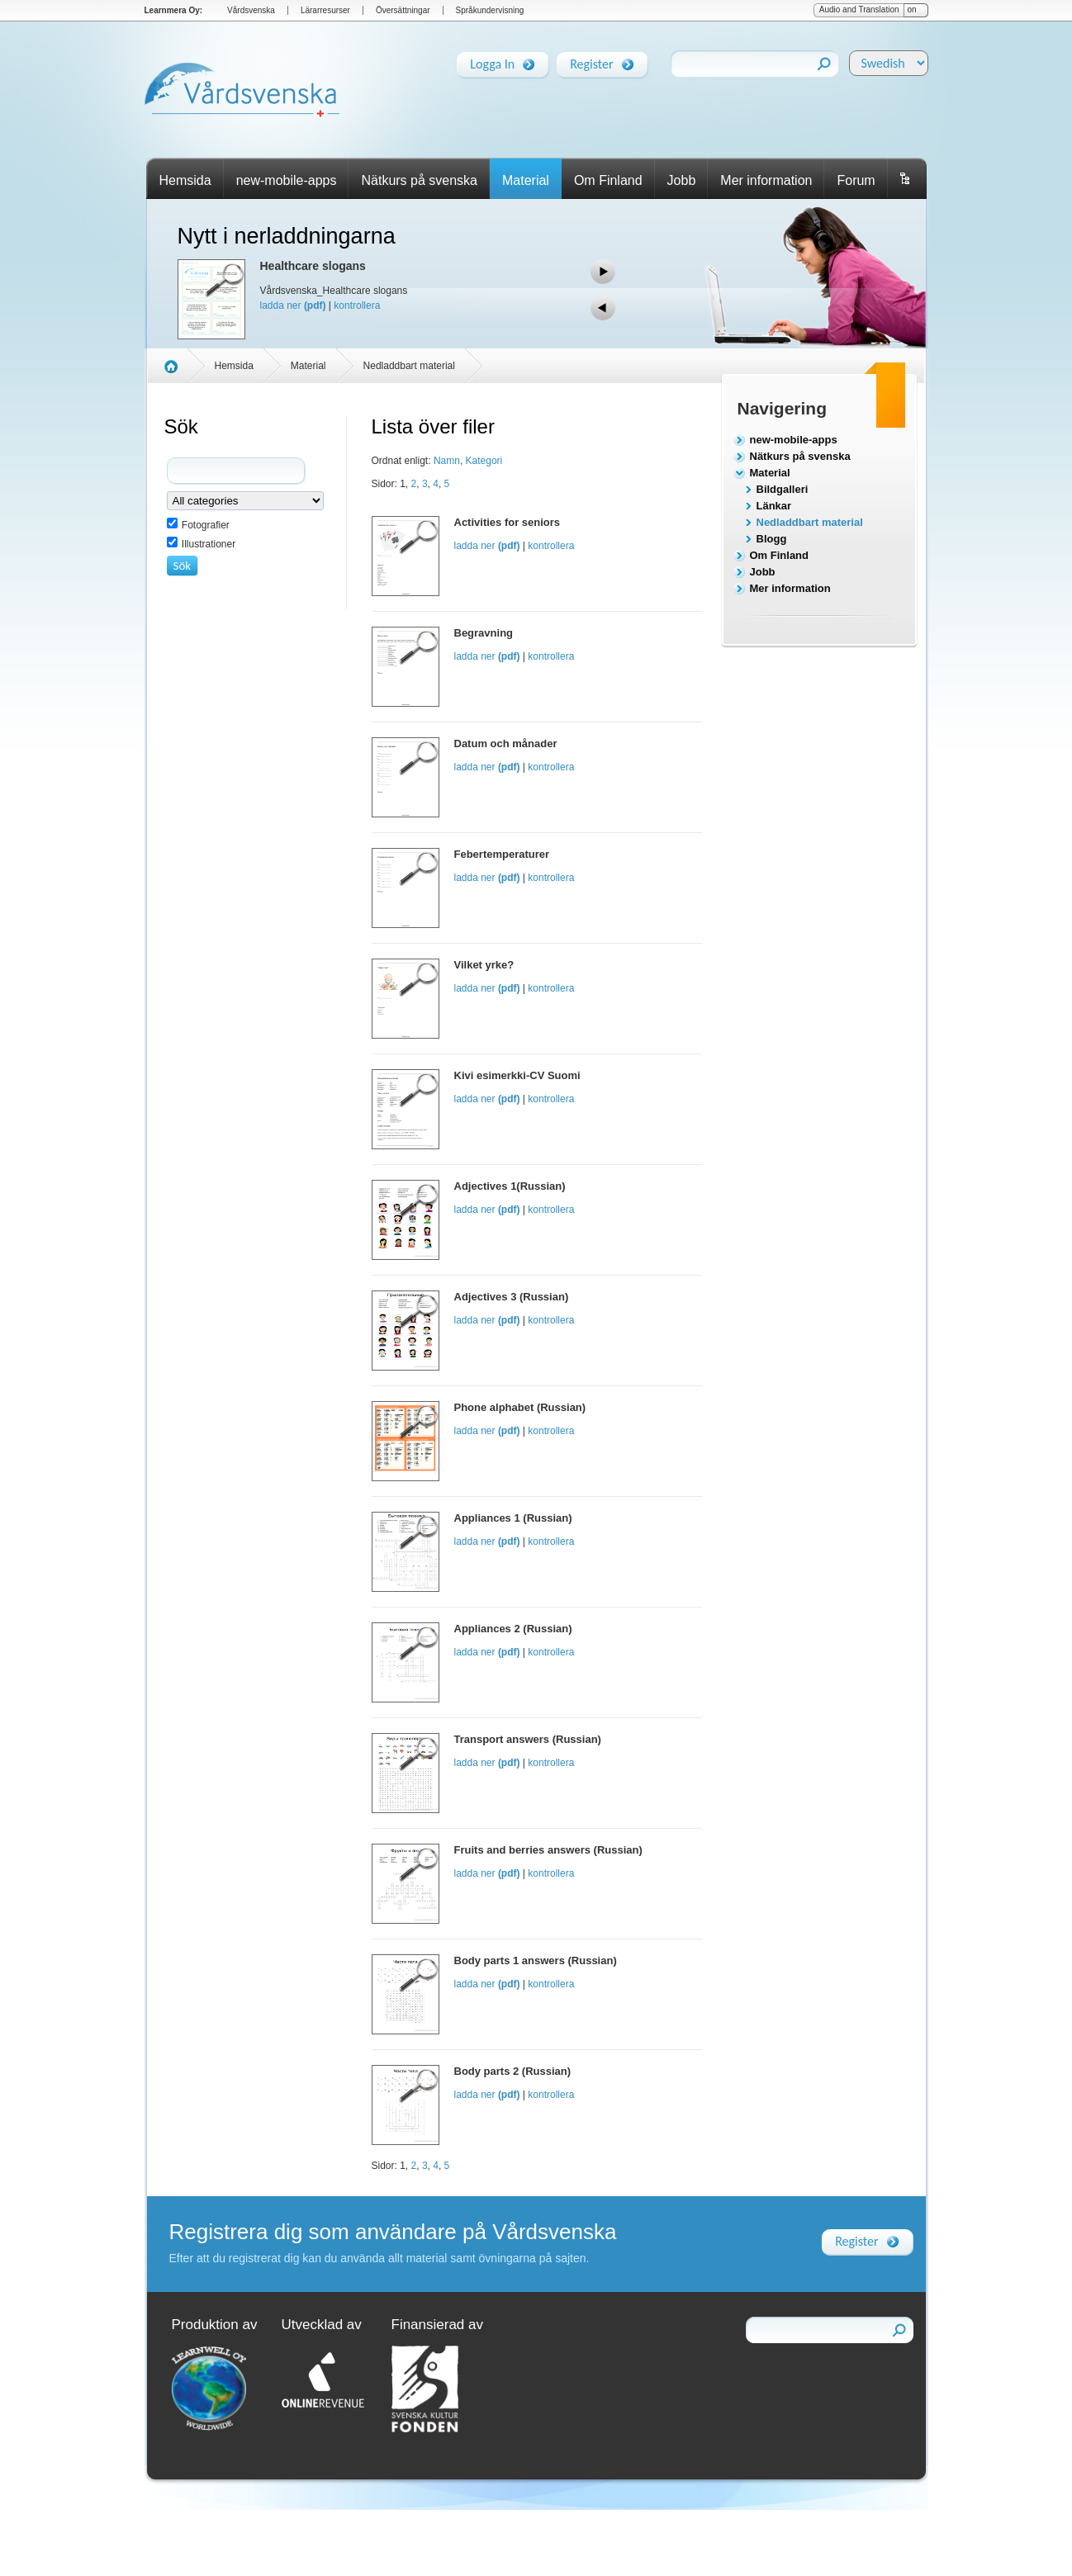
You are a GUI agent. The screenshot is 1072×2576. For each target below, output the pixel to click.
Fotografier (206, 525)
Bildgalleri (783, 489)
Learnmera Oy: (174, 10)
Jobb (681, 180)
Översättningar (403, 10)
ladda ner (293, 305)
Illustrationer (208, 544)
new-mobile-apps (286, 180)
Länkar (774, 506)
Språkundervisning (490, 10)
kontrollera (357, 305)
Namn (447, 460)
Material (525, 180)
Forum (856, 180)
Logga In (492, 61)
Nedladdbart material (810, 522)
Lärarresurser (325, 10)
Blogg (772, 539)
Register (591, 61)
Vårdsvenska (251, 10)
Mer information (766, 180)
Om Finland (608, 180)
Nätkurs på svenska (419, 180)
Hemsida (185, 180)
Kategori (484, 460)
